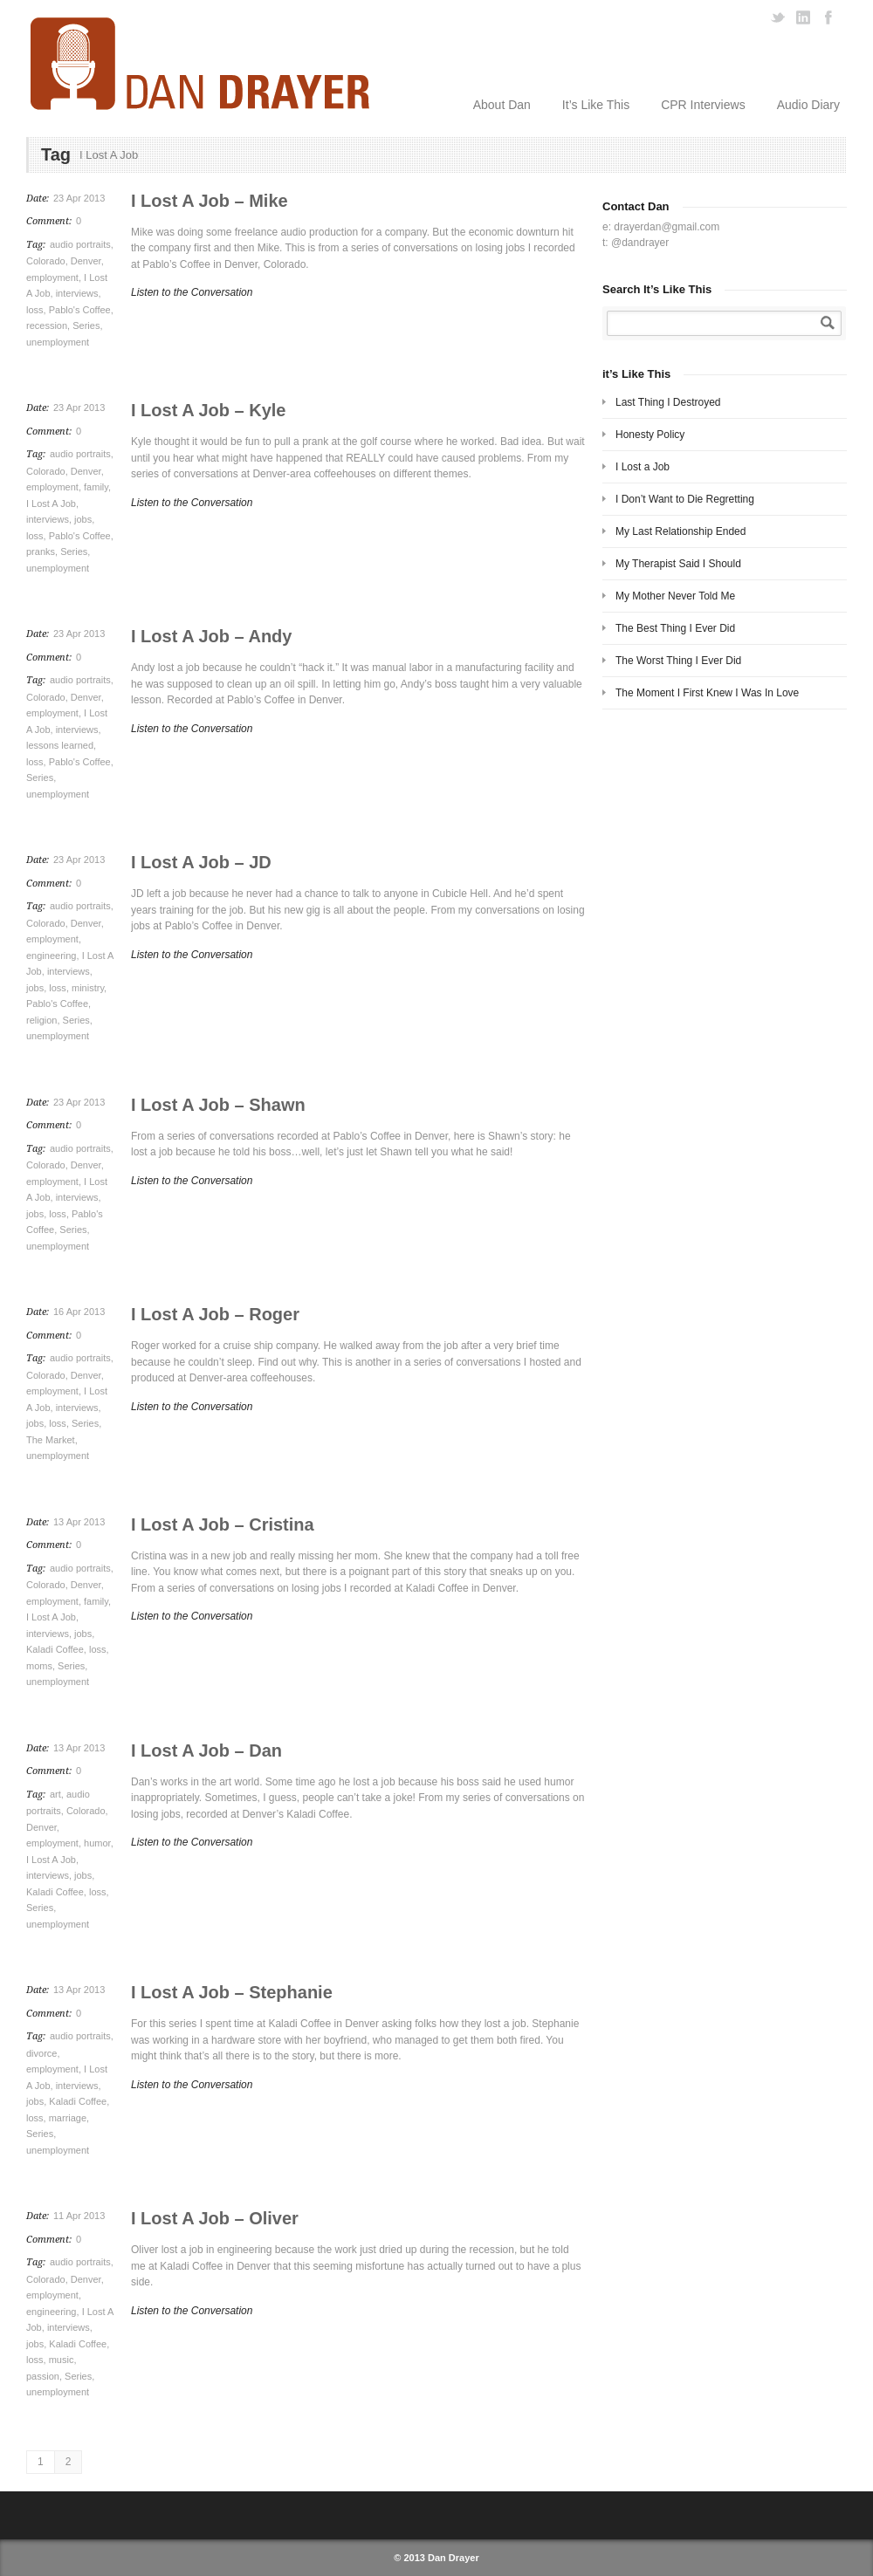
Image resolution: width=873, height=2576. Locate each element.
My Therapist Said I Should (678, 564)
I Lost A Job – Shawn (218, 1104)
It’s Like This (595, 105)
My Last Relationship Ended (680, 531)
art (55, 1794)
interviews (77, 293)
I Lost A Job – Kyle (208, 410)
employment (52, 277)
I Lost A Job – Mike (209, 200)
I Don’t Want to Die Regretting (684, 499)
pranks (40, 551)
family (96, 487)
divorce (41, 2053)
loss (35, 310)
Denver (86, 261)
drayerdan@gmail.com (666, 227)
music (61, 2359)
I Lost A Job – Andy (211, 636)
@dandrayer (640, 242)
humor (97, 1843)
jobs (83, 519)
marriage (67, 2118)
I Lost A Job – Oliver (215, 2218)
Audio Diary (808, 105)
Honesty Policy (649, 434)
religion (41, 1020)
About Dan (502, 105)
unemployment (57, 342)
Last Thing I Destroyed (668, 402)
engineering (51, 955)
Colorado (45, 261)
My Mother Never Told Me (675, 596)
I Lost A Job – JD (201, 862)
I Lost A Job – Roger (215, 1314)
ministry (88, 988)
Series (86, 325)
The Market (50, 1440)
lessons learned (59, 745)
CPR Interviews (703, 105)
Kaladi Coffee (55, 1649)
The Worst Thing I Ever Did (678, 660)
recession (46, 325)
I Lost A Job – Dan (206, 1750)
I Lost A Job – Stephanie (232, 1992)
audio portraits (80, 244)
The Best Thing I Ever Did (675, 628)
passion (42, 2376)
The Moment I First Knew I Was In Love (707, 693)
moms (39, 1666)
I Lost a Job (642, 467)
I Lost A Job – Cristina (222, 1524)
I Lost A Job (51, 503)
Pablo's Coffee (80, 310)
